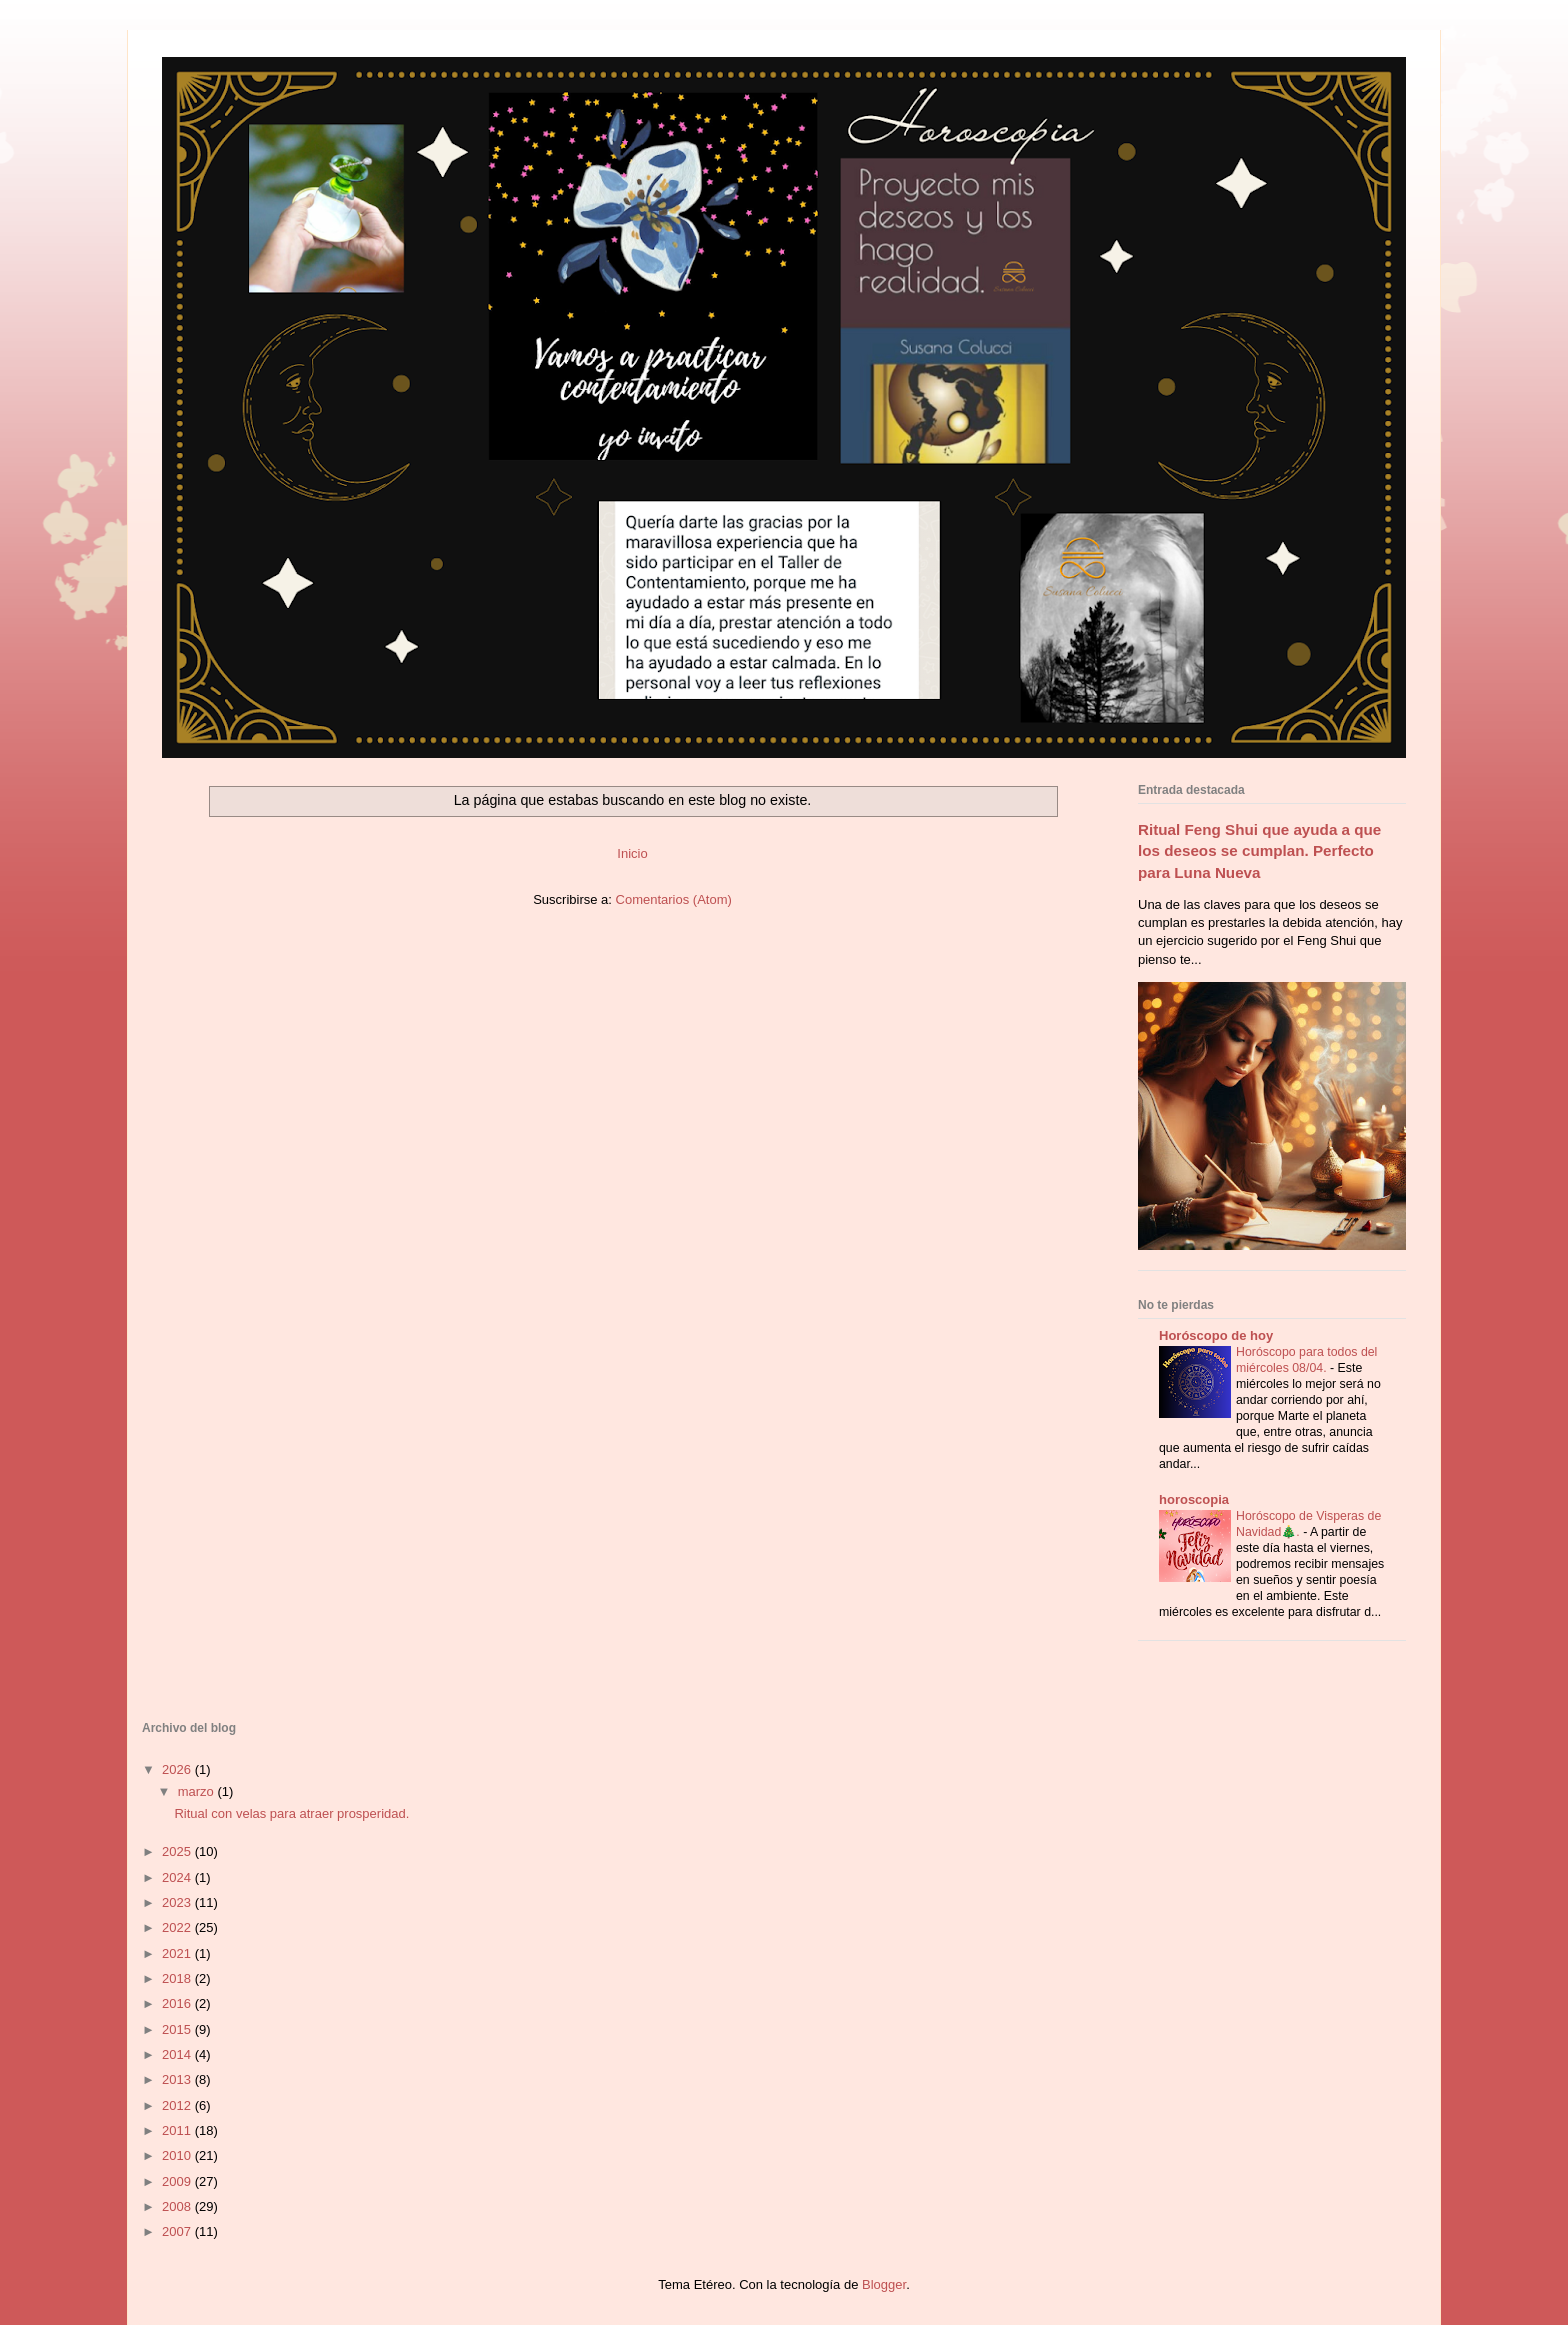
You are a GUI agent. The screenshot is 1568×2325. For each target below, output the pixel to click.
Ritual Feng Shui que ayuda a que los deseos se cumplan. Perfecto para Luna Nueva (1259, 851)
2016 (178, 2003)
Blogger (884, 2284)
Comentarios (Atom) (674, 899)
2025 (178, 1851)
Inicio (632, 853)
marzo (198, 1791)
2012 (178, 2105)
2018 (178, 1978)
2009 (178, 2181)
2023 (178, 1902)
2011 (178, 2130)
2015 (178, 2029)
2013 (178, 2079)
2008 (178, 2206)
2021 (178, 1953)
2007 (178, 2231)
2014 (178, 2054)
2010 (178, 2155)
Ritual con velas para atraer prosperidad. (291, 1813)
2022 (178, 1927)
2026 (178, 1769)
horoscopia (1194, 1499)
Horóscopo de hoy (1216, 1335)
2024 (178, 1877)
